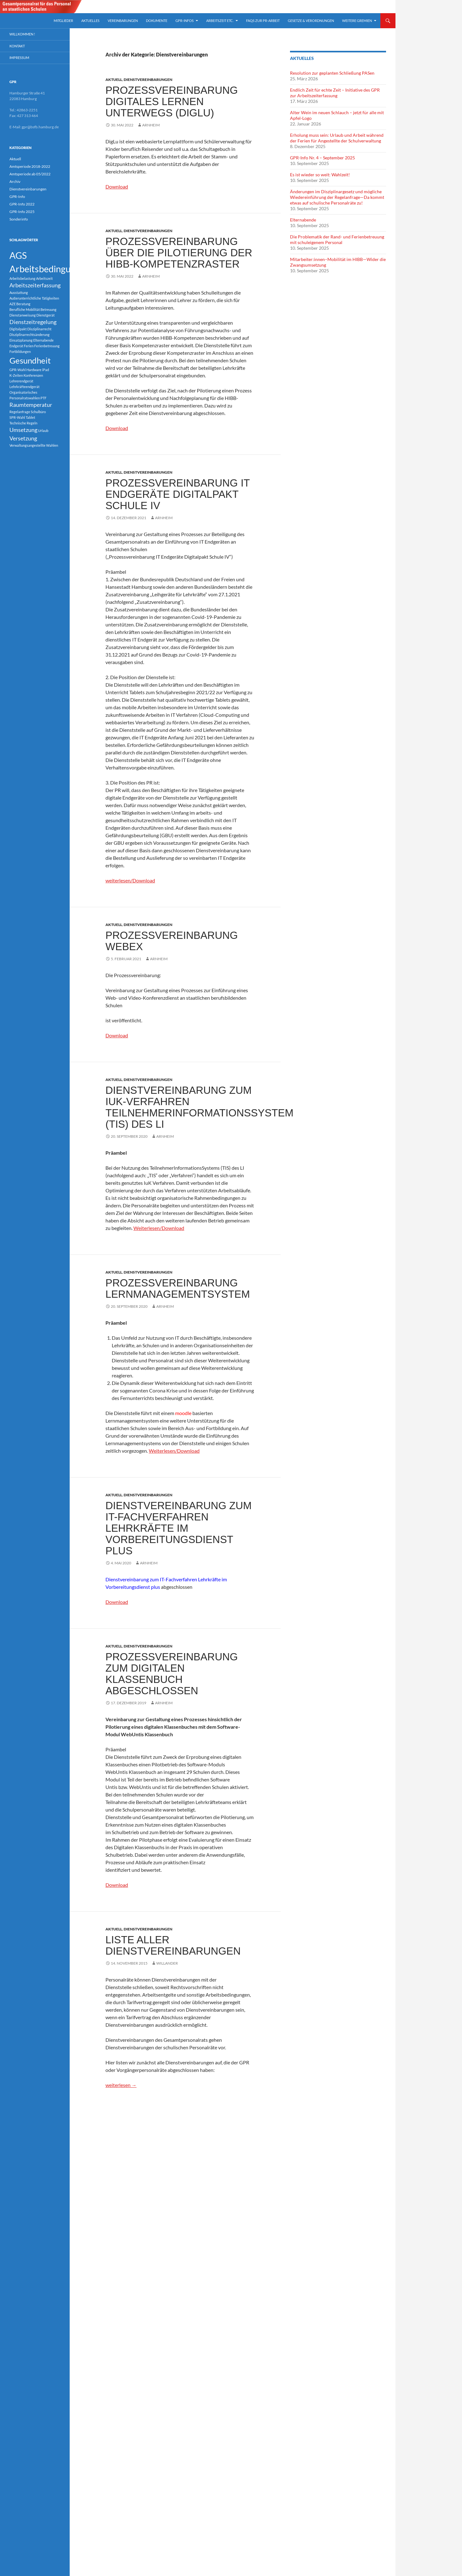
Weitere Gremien (357, 21)
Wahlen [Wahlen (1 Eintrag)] (52, 445)
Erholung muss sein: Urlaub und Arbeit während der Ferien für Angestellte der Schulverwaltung (337, 137)
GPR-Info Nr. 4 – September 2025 (322, 157)
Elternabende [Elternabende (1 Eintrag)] (43, 340)
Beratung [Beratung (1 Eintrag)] (23, 304)
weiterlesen (121, 2085)
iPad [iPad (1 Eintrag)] (45, 370)
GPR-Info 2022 (22, 204)
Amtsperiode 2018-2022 (29, 166)
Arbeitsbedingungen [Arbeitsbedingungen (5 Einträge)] (49, 268)
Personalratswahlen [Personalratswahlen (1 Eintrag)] (24, 398)
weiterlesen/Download (130, 880)
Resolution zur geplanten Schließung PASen (332, 73)
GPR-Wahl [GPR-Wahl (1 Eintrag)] (17, 370)
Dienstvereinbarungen (148, 79)
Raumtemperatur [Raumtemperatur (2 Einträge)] (30, 405)
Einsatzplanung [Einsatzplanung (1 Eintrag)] (21, 340)
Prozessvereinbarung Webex (171, 940)
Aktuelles (90, 21)
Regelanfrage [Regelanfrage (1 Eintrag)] (19, 412)
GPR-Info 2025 (22, 211)
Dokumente (156, 21)
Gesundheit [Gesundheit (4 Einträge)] (30, 360)
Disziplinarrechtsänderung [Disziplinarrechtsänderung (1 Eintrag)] (29, 335)
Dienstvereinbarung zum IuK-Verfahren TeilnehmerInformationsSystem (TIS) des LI (199, 1107)
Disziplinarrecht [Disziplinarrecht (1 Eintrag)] (39, 329)
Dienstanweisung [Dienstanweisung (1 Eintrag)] (22, 315)
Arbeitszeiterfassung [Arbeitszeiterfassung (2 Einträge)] (35, 285)
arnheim (151, 125)
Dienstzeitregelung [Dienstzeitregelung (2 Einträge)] (32, 322)
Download (116, 186)
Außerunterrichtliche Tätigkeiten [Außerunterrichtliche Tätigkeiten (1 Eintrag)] (34, 298)
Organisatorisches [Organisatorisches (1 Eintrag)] (23, 392)
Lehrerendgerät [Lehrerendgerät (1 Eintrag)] (21, 381)
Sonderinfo (18, 219)
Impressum (19, 58)
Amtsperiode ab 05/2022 (30, 174)
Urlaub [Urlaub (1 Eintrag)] (43, 430)
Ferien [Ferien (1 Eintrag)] (29, 346)
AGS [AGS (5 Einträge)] (18, 255)
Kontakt (17, 46)
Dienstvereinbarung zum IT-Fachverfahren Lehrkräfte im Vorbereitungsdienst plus (178, 1528)
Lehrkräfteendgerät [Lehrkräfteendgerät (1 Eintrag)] (24, 387)
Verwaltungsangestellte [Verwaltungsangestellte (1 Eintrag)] (27, 445)
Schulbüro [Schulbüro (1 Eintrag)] (38, 412)
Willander (167, 1963)
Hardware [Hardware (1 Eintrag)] (33, 370)
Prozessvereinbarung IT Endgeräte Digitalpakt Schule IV (177, 494)
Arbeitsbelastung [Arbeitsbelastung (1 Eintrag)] (22, 278)
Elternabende (303, 219)
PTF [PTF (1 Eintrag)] (43, 398)
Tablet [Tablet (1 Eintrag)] (30, 417)
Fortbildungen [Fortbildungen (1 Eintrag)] (20, 351)
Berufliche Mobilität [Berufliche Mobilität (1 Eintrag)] (24, 309)
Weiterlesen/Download (158, 1228)
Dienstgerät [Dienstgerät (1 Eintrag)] (45, 315)
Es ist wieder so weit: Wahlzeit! (320, 174)
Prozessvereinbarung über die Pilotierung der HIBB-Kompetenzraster (178, 253)
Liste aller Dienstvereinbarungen (173, 1945)
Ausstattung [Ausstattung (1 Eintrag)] (18, 292)
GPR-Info (17, 196)
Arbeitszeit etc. (220, 21)
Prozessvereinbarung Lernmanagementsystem (177, 1288)
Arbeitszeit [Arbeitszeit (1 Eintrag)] (44, 278)
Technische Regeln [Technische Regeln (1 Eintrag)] (23, 423)
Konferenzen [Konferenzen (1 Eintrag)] (33, 375)
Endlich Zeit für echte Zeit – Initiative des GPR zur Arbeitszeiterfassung (335, 92)
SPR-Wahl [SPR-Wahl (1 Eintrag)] (17, 417)
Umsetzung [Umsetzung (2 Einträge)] (23, 430)
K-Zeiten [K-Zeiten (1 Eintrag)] (16, 375)
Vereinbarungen (123, 21)
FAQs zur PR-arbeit (263, 21)
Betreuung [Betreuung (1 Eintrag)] (48, 309)
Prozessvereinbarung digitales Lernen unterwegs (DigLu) (171, 101)
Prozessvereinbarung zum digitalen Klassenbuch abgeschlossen (171, 1673)
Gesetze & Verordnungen (311, 21)
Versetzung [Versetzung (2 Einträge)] (23, 438)
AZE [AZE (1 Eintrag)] (12, 304)
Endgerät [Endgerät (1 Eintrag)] (16, 346)
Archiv (14, 181)
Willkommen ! (22, 34)
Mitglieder (63, 21)
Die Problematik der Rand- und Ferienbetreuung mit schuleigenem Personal (337, 239)
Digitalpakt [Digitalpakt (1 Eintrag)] (18, 329)
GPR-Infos (184, 21)
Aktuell (113, 79)
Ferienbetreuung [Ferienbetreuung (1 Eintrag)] (47, 346)
